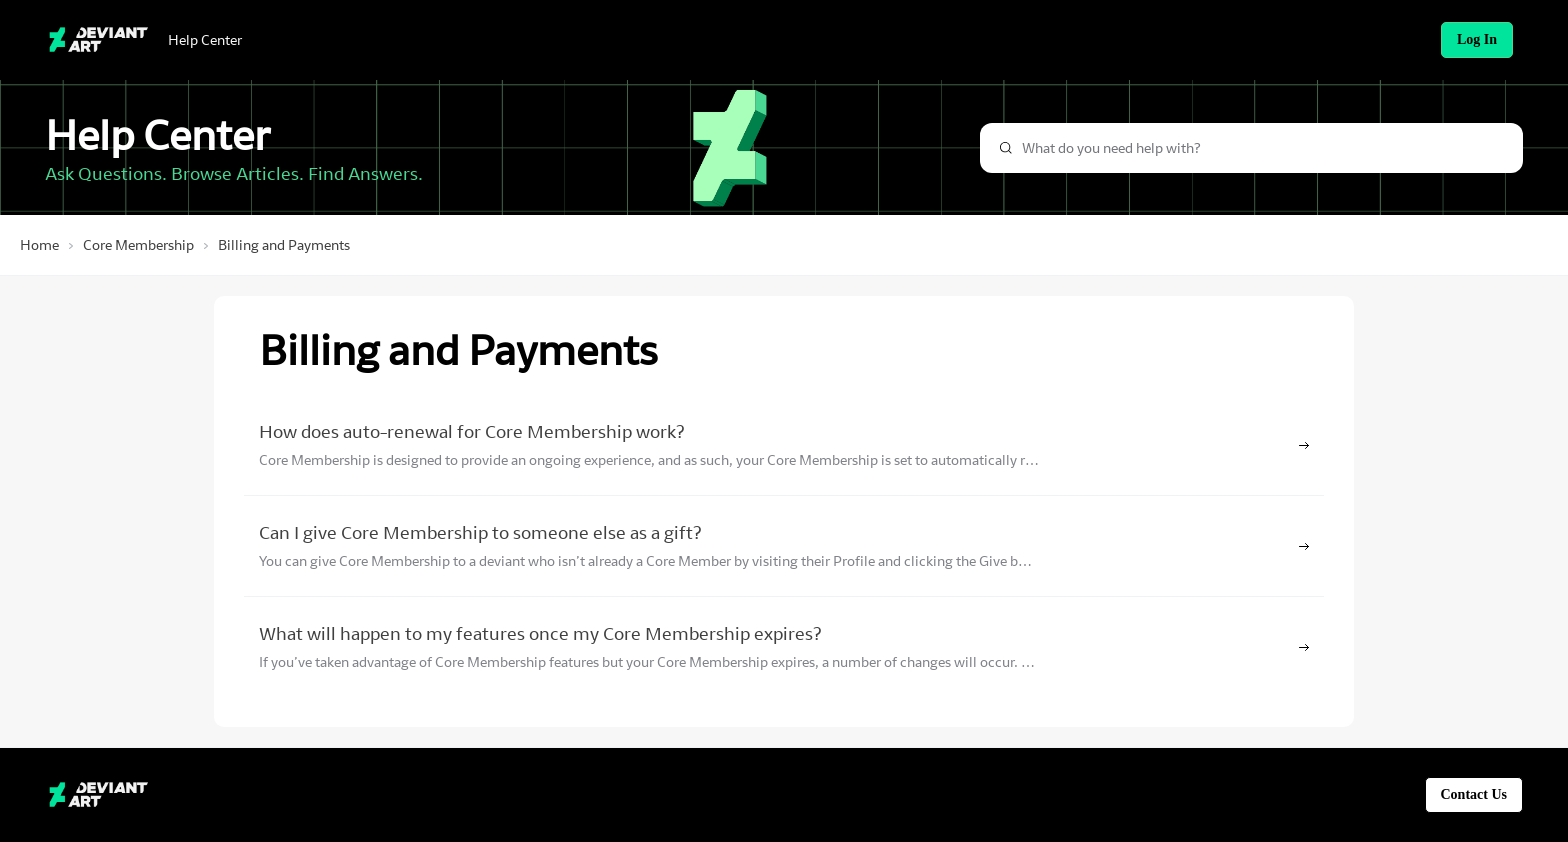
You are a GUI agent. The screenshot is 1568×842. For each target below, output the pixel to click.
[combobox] (1251, 148)
